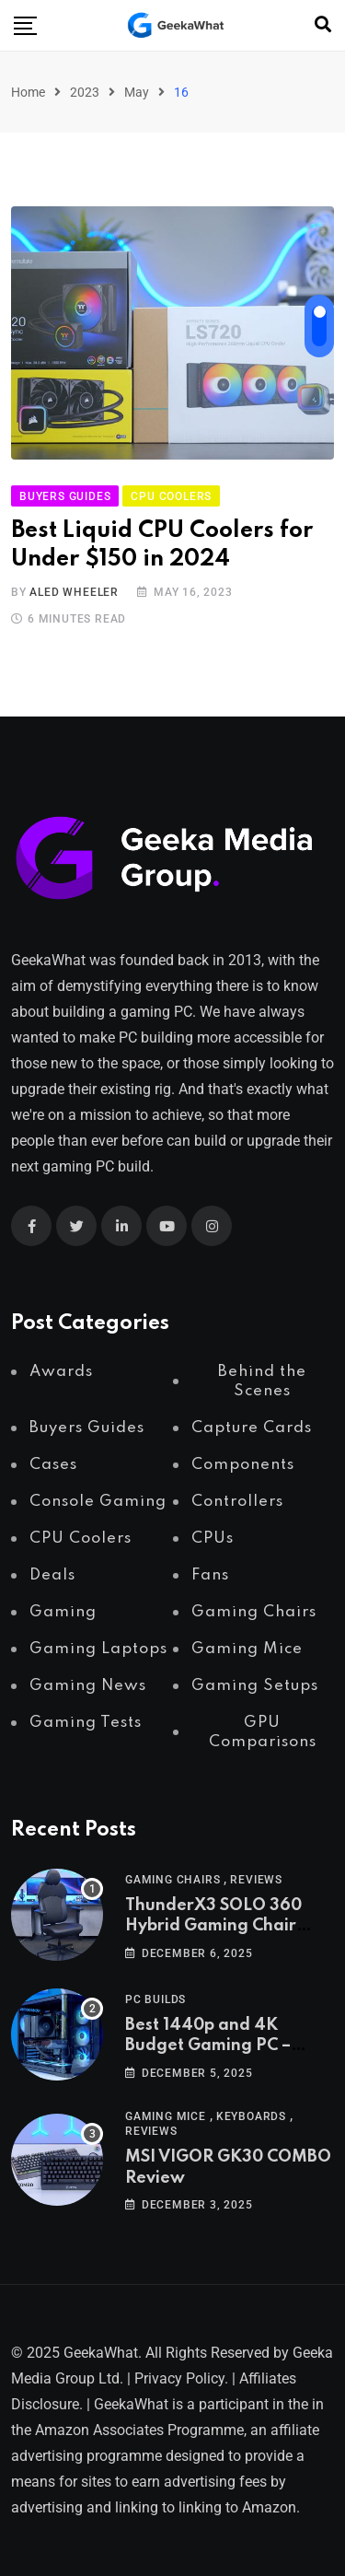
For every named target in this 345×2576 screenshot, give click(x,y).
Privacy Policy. (181, 2378)
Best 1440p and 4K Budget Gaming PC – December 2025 (208, 2046)
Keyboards (251, 2116)
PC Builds (155, 1999)
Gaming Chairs (172, 1879)
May (136, 92)
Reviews (256, 1879)
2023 (84, 92)
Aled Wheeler (74, 592)
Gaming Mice (165, 2116)
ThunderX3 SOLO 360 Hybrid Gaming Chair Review (213, 1926)
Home (28, 92)
